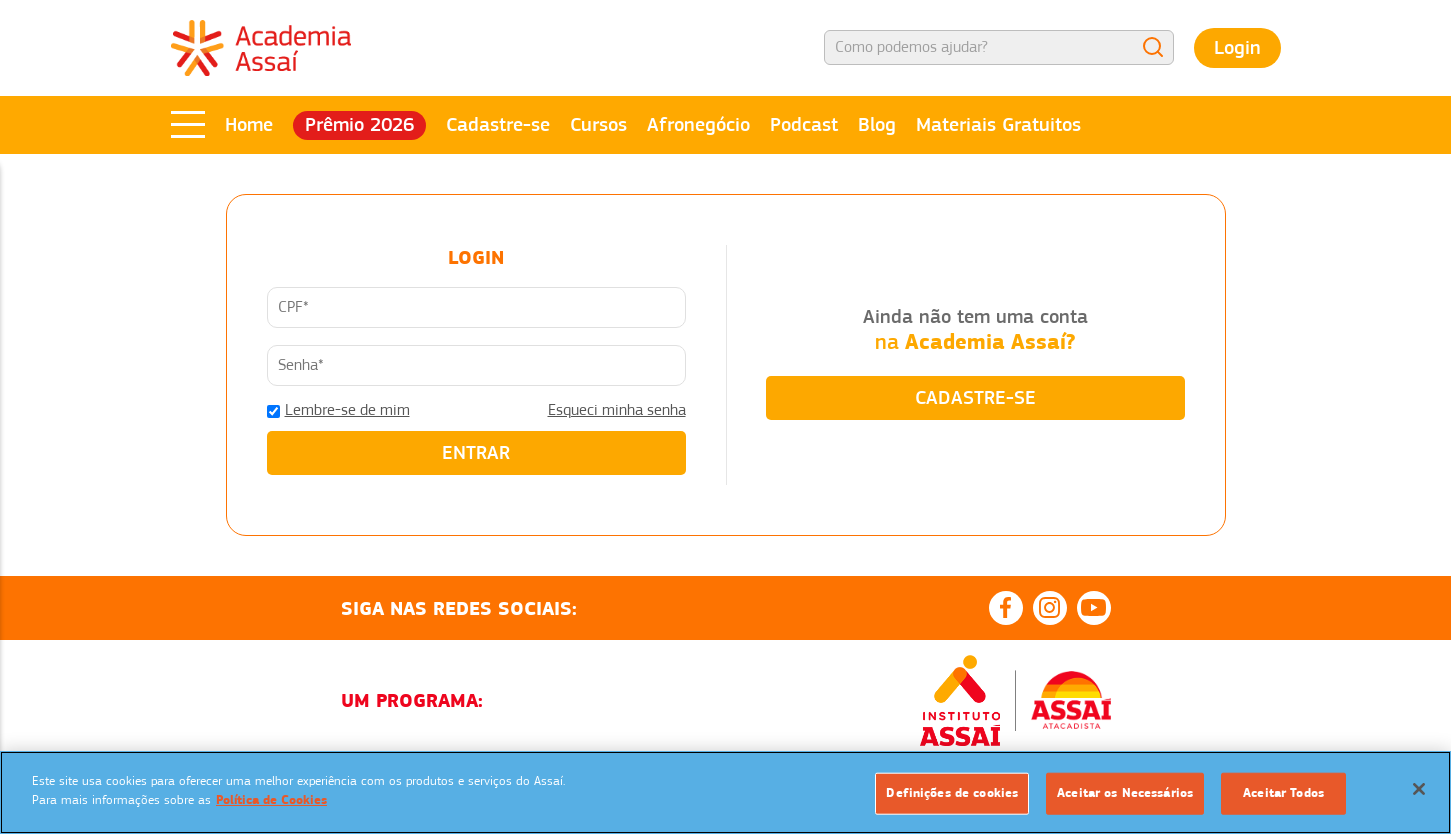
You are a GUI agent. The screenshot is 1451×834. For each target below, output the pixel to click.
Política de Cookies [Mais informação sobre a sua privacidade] (271, 800)
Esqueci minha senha (617, 410)
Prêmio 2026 (359, 124)
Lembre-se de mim (347, 410)
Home (249, 124)
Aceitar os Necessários (1125, 793)
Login (1237, 47)
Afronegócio (698, 124)
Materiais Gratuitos (998, 124)
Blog (877, 124)
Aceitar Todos (1283, 793)
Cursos (598, 124)
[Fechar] (1419, 789)
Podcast (804, 124)
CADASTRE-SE (975, 397)
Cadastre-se (498, 124)
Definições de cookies (952, 793)
